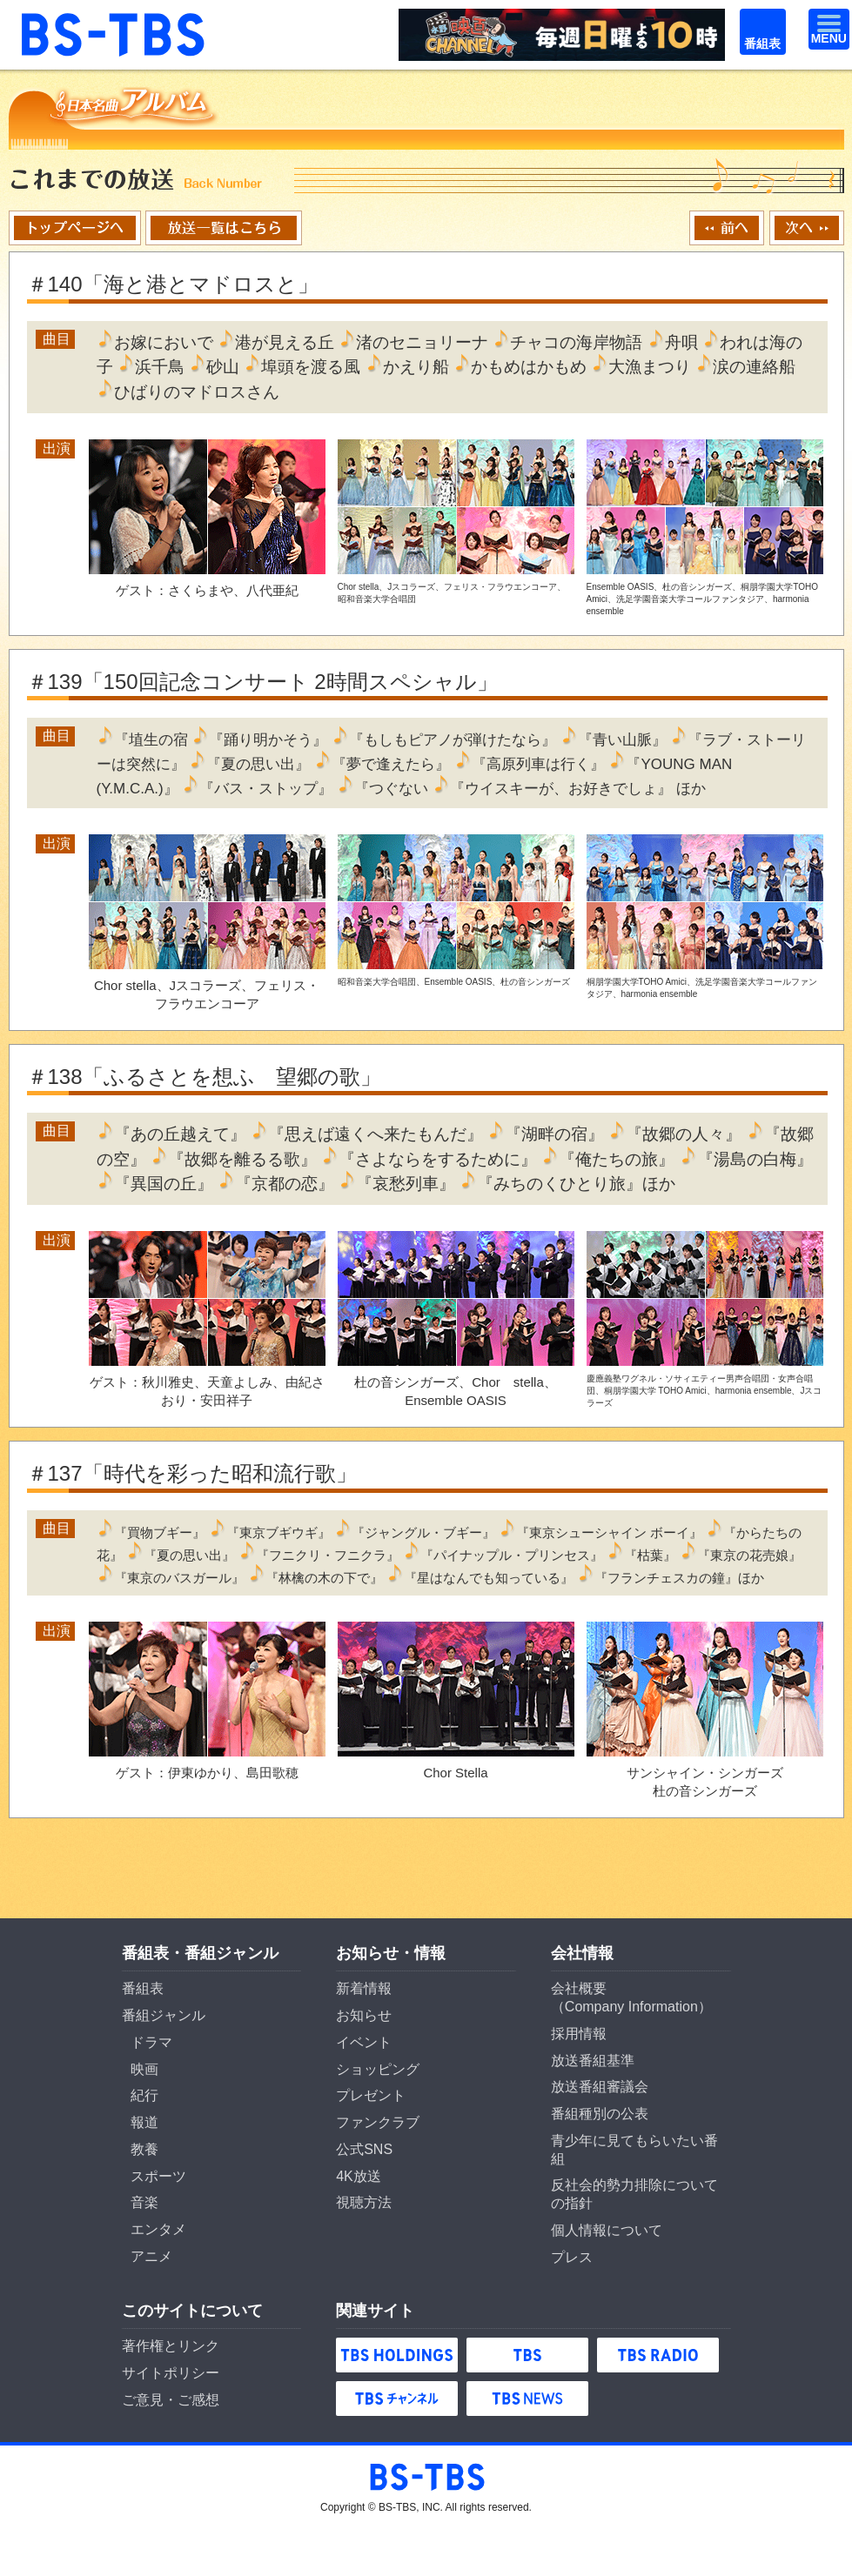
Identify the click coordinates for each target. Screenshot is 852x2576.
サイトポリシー (170, 2372)
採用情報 (579, 2033)
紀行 (144, 2095)
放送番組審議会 (599, 2086)
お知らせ (364, 2015)
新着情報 (364, 1988)
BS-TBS (42, 18)
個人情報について (606, 2230)
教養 (144, 2149)
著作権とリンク (170, 2345)
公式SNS (364, 2149)
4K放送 (358, 2176)
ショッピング (377, 2069)
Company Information (631, 2006)
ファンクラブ (377, 2122)
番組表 (754, 18)
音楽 (144, 2202)
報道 (144, 2122)
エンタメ (158, 2229)
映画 (144, 2069)
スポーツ (158, 2176)
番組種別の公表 (599, 2113)
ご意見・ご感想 (170, 2399)
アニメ (151, 2256)
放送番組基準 (592, 2060)
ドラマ (151, 2042)
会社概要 (579, 1988)
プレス (572, 2257)
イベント (364, 2042)
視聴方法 (364, 2202)
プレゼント (371, 2095)
